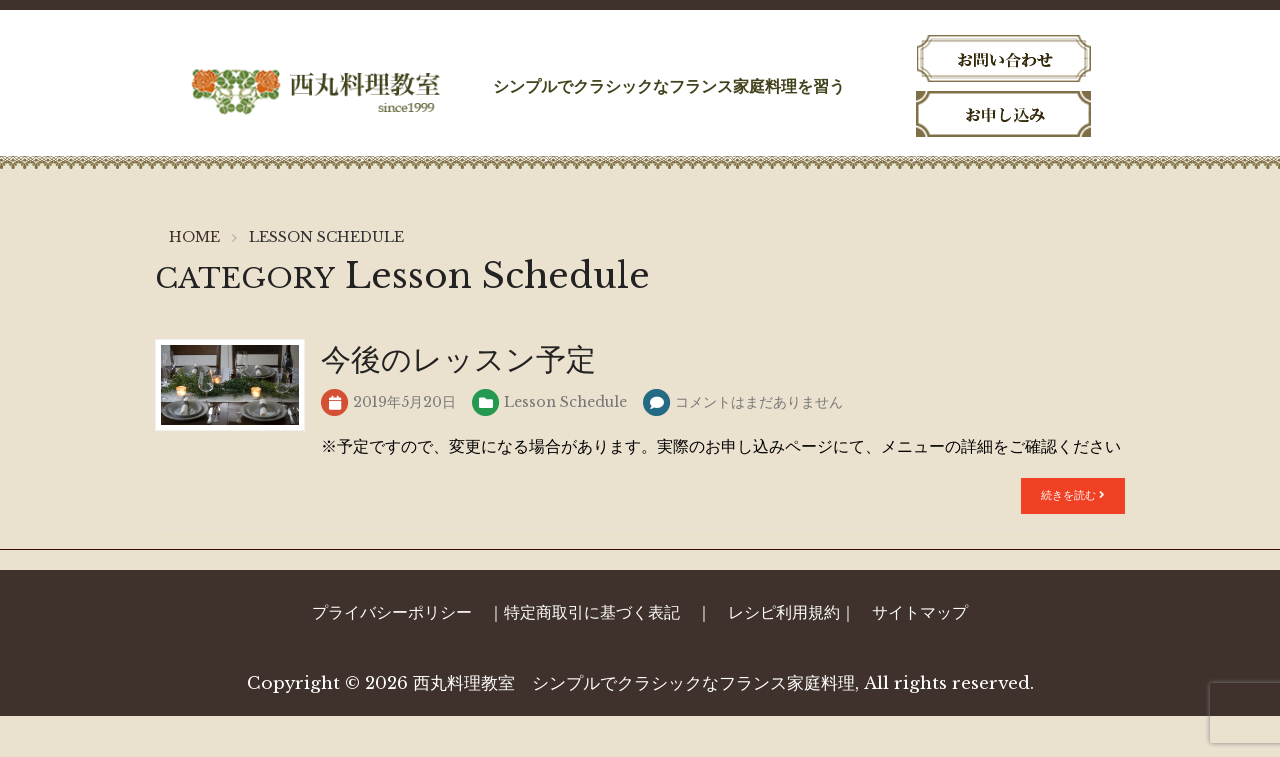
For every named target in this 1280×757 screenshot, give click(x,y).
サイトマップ (920, 653)
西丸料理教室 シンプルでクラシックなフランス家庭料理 (634, 724)
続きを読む (1073, 536)
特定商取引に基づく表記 (592, 653)
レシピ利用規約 (784, 653)
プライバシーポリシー (392, 653)
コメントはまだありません (759, 443)
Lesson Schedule (565, 443)
